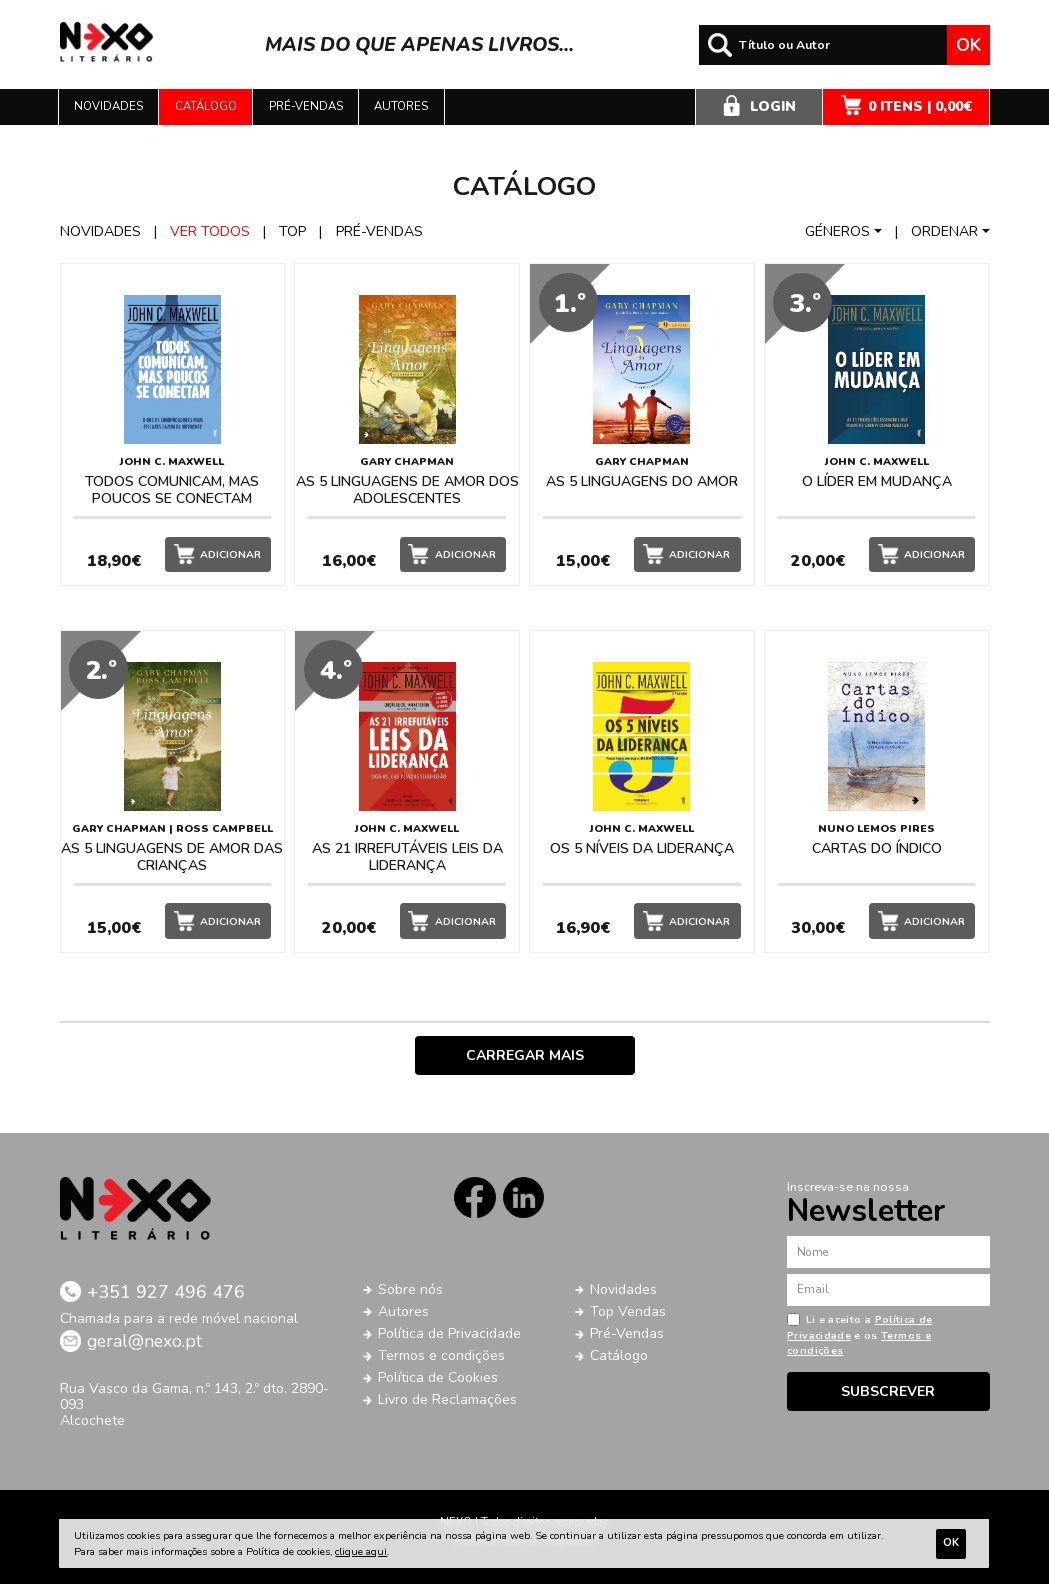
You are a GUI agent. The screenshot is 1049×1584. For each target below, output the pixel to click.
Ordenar (944, 231)
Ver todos (210, 231)
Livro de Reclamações (447, 1399)
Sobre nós (410, 1289)
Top (292, 231)
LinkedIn (523, 1197)
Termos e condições (441, 1355)
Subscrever (888, 1391)
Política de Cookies (438, 1377)
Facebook (474, 1197)
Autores (401, 106)
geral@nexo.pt (144, 1341)
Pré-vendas (306, 106)
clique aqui (361, 1551)
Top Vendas (628, 1311)
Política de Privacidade (449, 1333)
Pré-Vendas (627, 1333)
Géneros (837, 231)
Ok (968, 45)
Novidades (108, 106)
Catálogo (206, 106)
